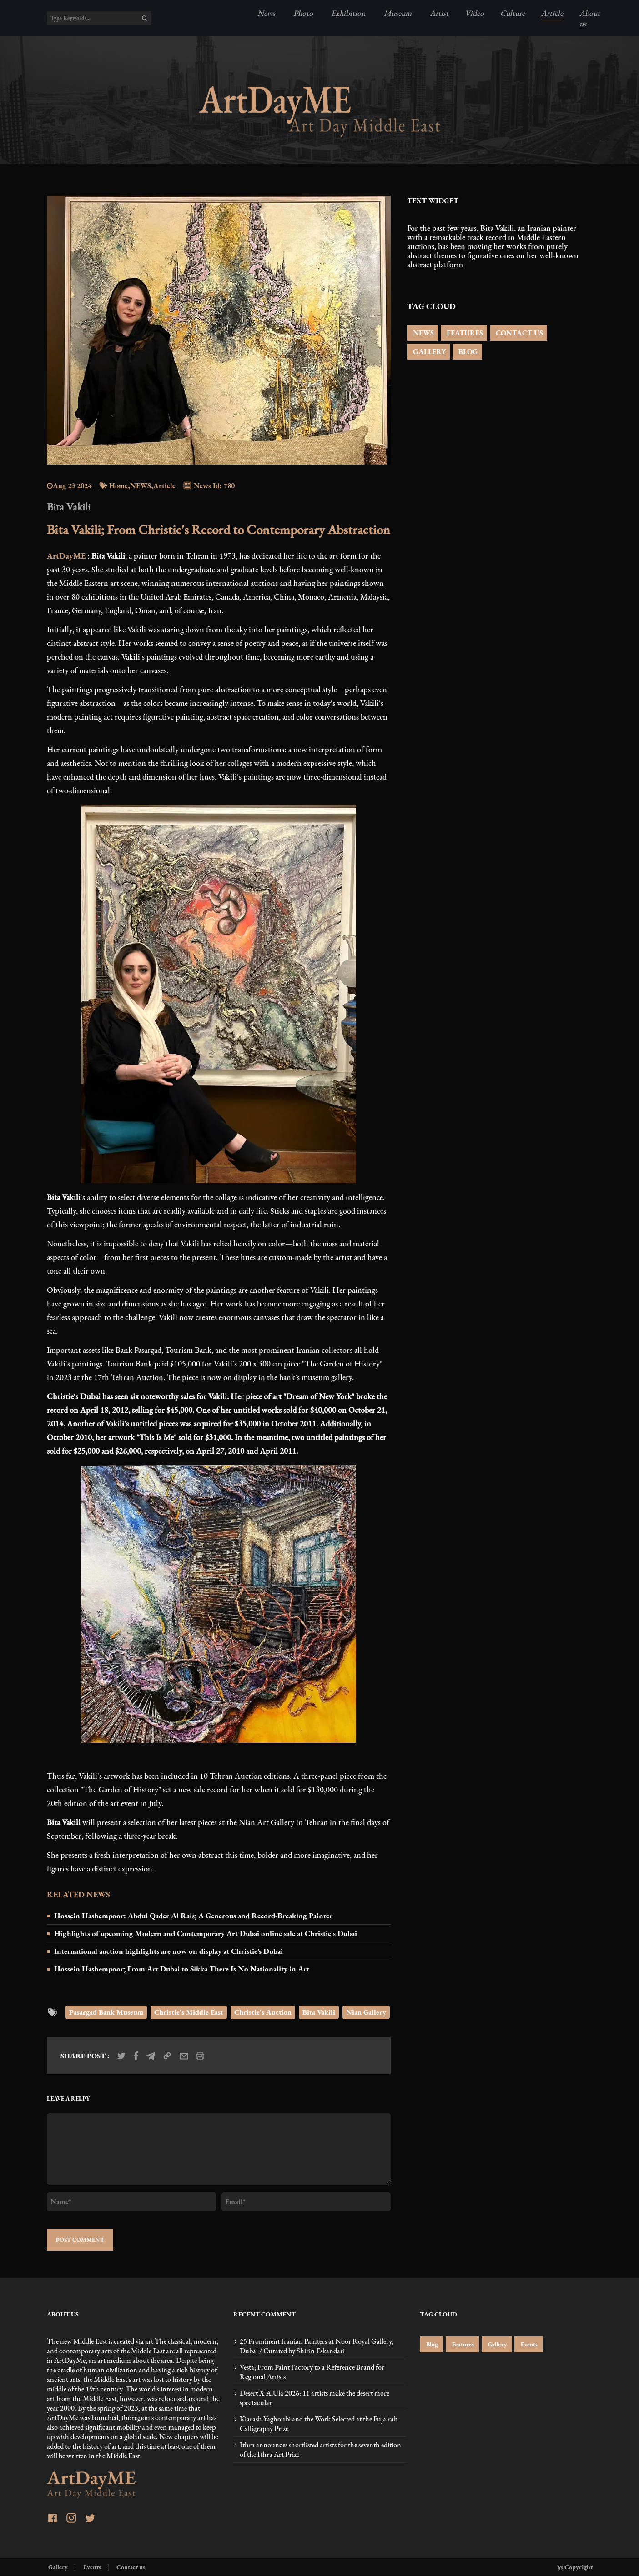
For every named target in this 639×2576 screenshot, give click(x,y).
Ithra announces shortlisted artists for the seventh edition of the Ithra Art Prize (320, 2449)
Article (552, 13)
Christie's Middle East (188, 2012)
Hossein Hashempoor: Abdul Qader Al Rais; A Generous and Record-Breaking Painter (193, 1916)
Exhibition (347, 13)
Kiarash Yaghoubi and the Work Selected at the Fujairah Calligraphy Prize (319, 2423)
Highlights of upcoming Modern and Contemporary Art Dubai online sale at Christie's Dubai (205, 1933)
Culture (512, 13)
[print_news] (200, 2056)
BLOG (467, 351)
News (266, 13)
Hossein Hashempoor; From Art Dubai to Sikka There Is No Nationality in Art (181, 1969)
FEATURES (464, 333)
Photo (302, 13)
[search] (144, 18)
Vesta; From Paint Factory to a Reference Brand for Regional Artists (312, 2371)
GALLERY (428, 351)
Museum (397, 13)
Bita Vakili (318, 2012)
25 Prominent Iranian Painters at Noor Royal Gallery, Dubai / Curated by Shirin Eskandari (316, 2346)
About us (589, 18)
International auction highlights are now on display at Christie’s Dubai (168, 1951)
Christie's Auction (263, 2012)
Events (528, 2344)
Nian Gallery (366, 2012)
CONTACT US (518, 333)
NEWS (422, 333)
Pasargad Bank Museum (106, 2012)
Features (462, 2344)
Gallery (497, 2344)
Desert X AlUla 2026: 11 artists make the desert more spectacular (314, 2397)
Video (474, 13)
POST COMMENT (80, 2240)
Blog (431, 2344)
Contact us (130, 2566)
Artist (438, 13)
